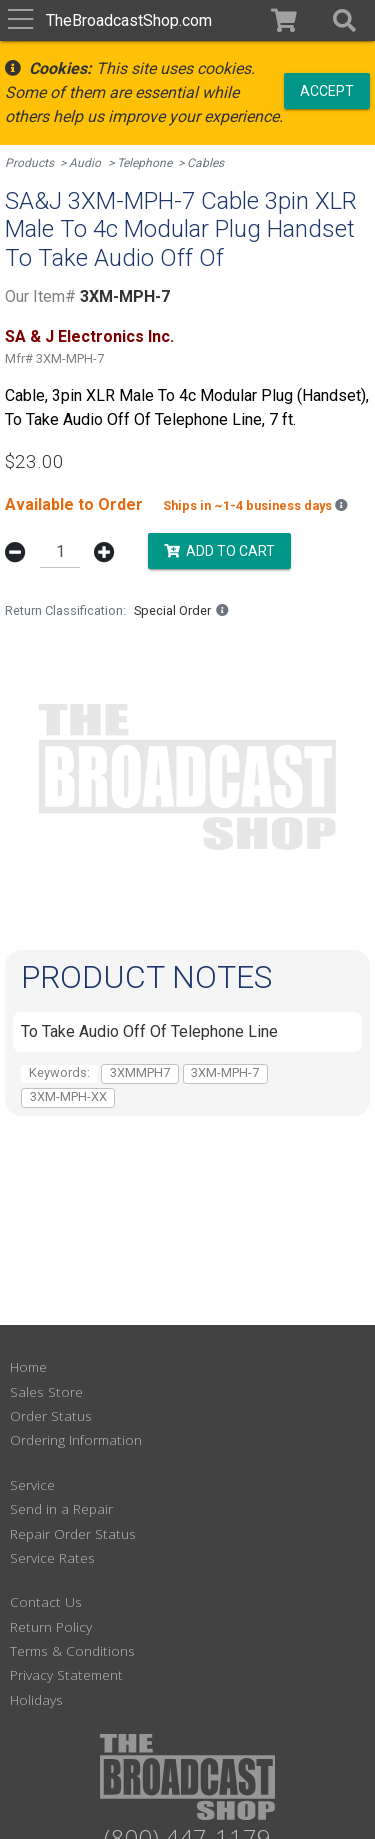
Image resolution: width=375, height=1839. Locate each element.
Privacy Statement (66, 1674)
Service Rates (52, 1557)
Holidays (36, 1699)
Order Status (51, 1415)
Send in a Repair (61, 1508)
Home (28, 1366)
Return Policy (51, 1626)
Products (29, 163)
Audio (85, 163)
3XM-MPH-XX (68, 1096)
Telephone (144, 163)
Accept (327, 90)
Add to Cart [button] (219, 550)
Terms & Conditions (72, 1650)
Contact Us (46, 1601)
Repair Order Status (73, 1533)
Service (32, 1484)
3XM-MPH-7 (225, 1072)
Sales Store (46, 1391)
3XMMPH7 (140, 1072)
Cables (205, 163)
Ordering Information (76, 1439)
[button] (344, 20)
